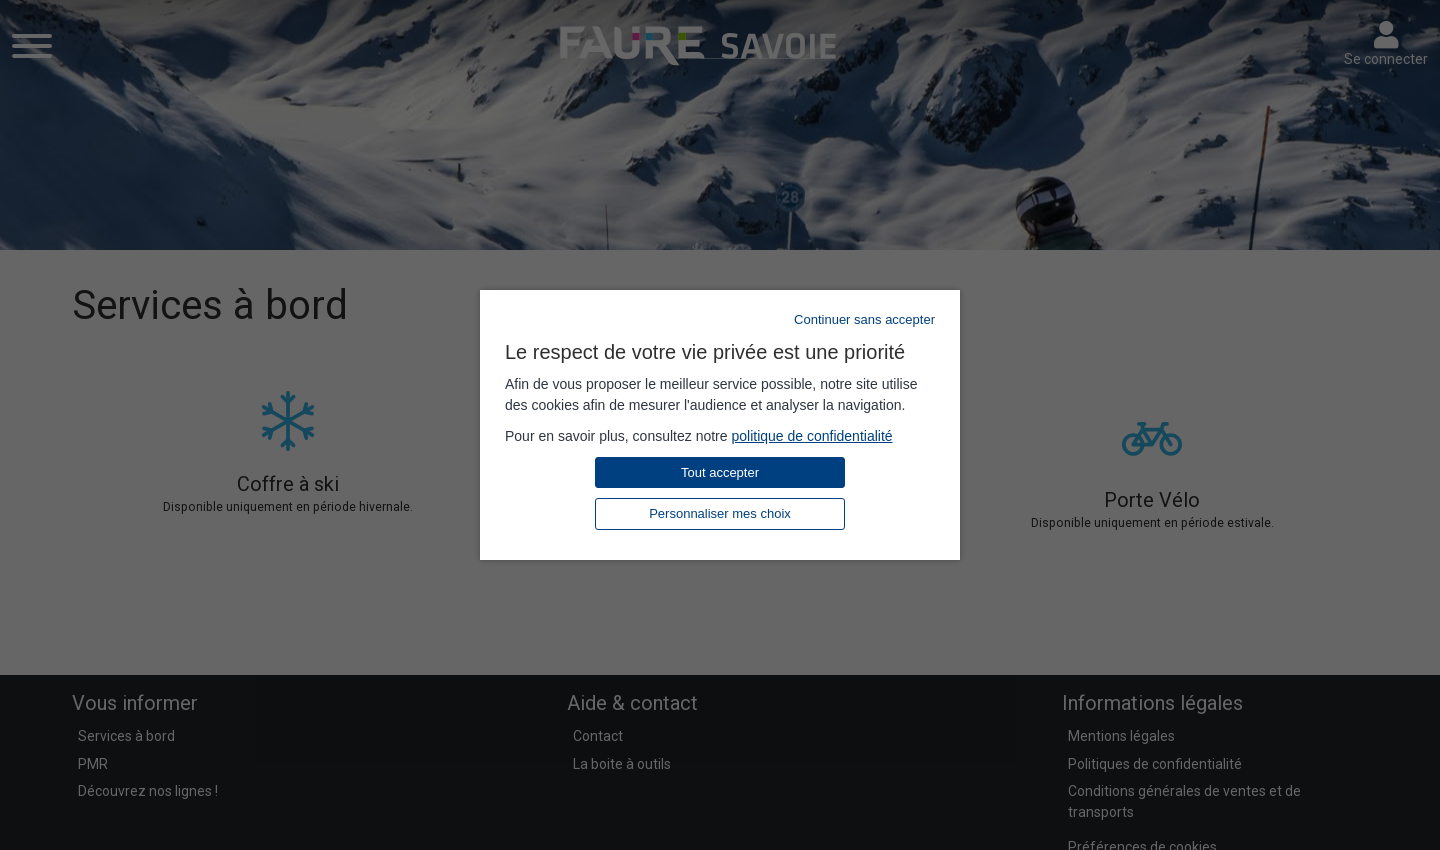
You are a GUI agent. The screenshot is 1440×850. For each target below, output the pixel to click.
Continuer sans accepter (864, 319)
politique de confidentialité (811, 436)
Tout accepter (720, 472)
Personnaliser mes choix (720, 513)
